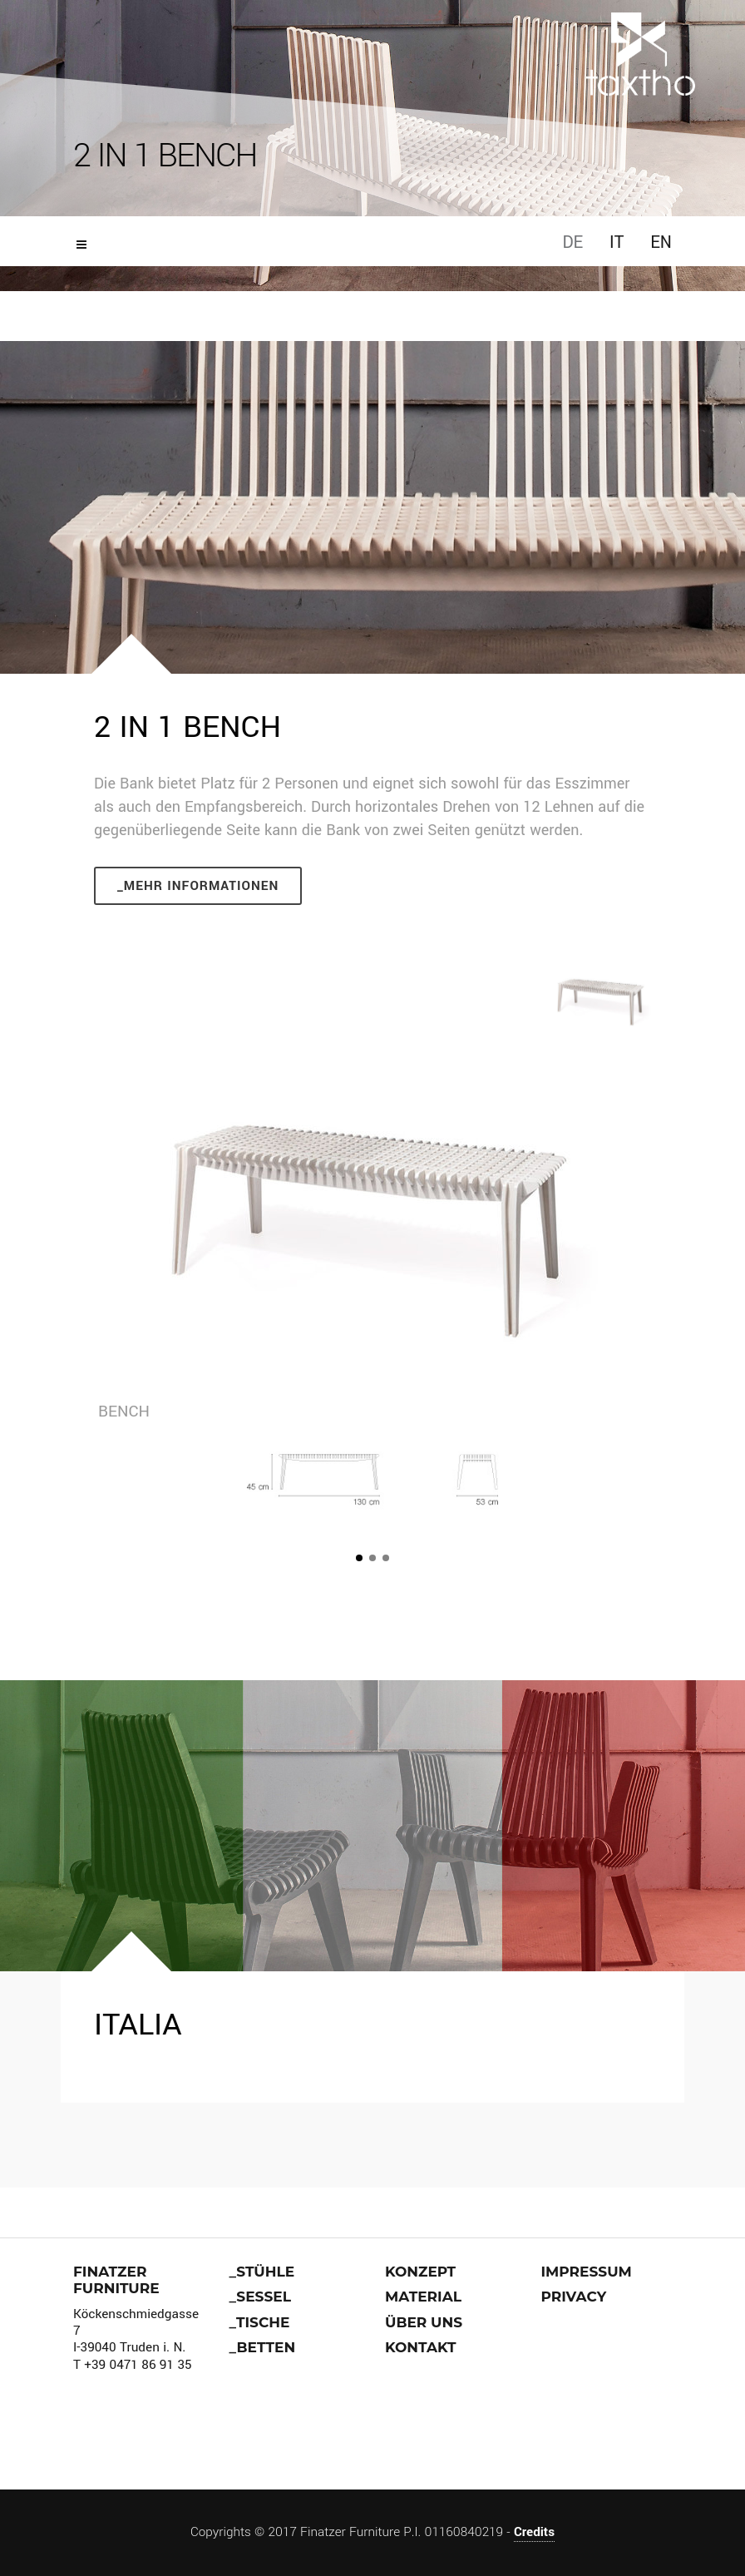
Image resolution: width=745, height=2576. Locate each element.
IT (616, 242)
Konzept (420, 2271)
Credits (534, 2532)
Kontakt (420, 2347)
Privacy (574, 2296)
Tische (262, 2322)
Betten (266, 2347)
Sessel (263, 2296)
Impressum (586, 2271)
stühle (265, 2271)
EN (661, 242)
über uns (423, 2322)
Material (423, 2296)
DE (572, 242)
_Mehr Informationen (198, 886)
